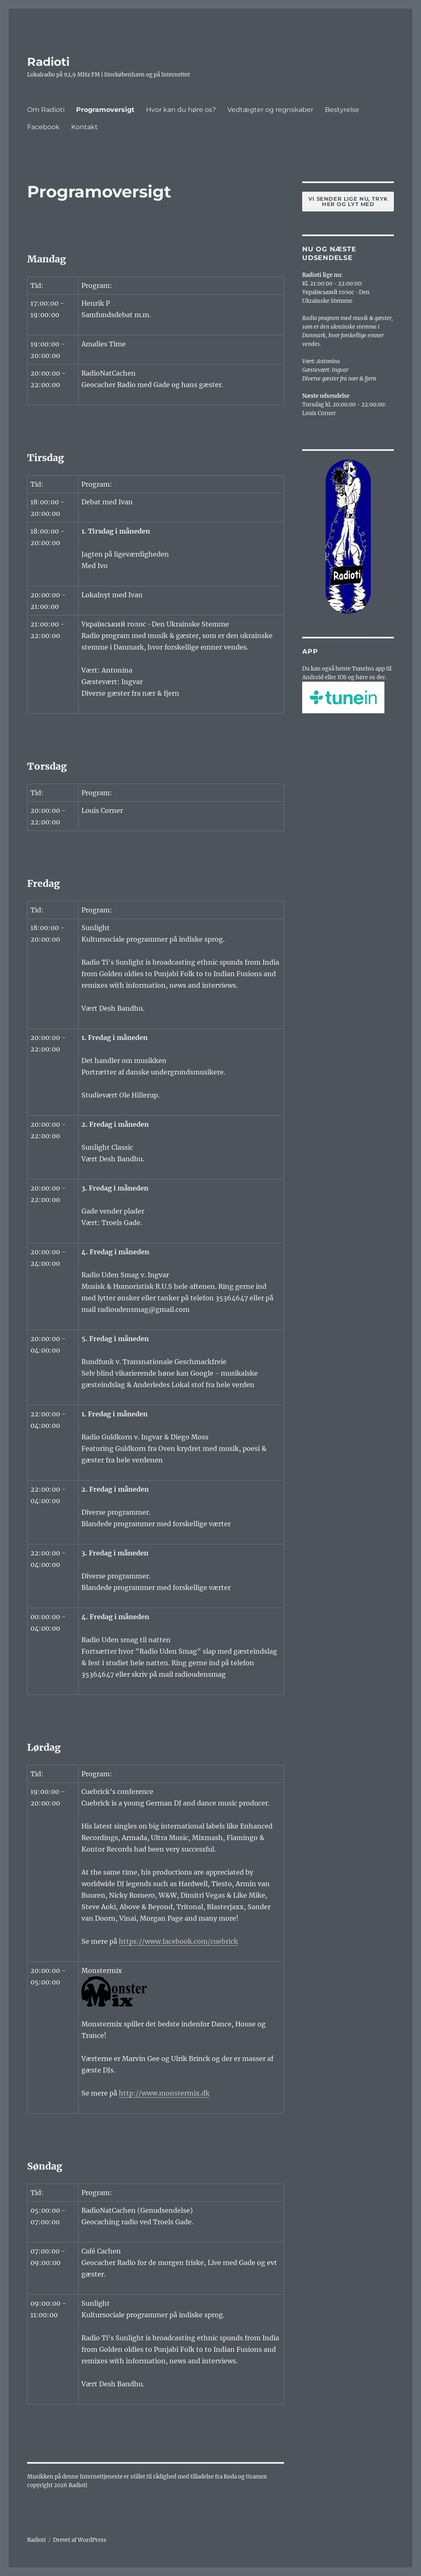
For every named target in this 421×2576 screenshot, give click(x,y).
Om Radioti (46, 110)
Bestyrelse (342, 110)
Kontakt (84, 127)
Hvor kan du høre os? (181, 110)
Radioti (48, 62)
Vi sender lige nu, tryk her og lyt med (348, 201)
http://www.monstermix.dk (164, 2093)
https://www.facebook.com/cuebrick (178, 1941)
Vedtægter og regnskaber (270, 110)
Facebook (43, 127)
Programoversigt (105, 110)
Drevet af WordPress (79, 2540)
